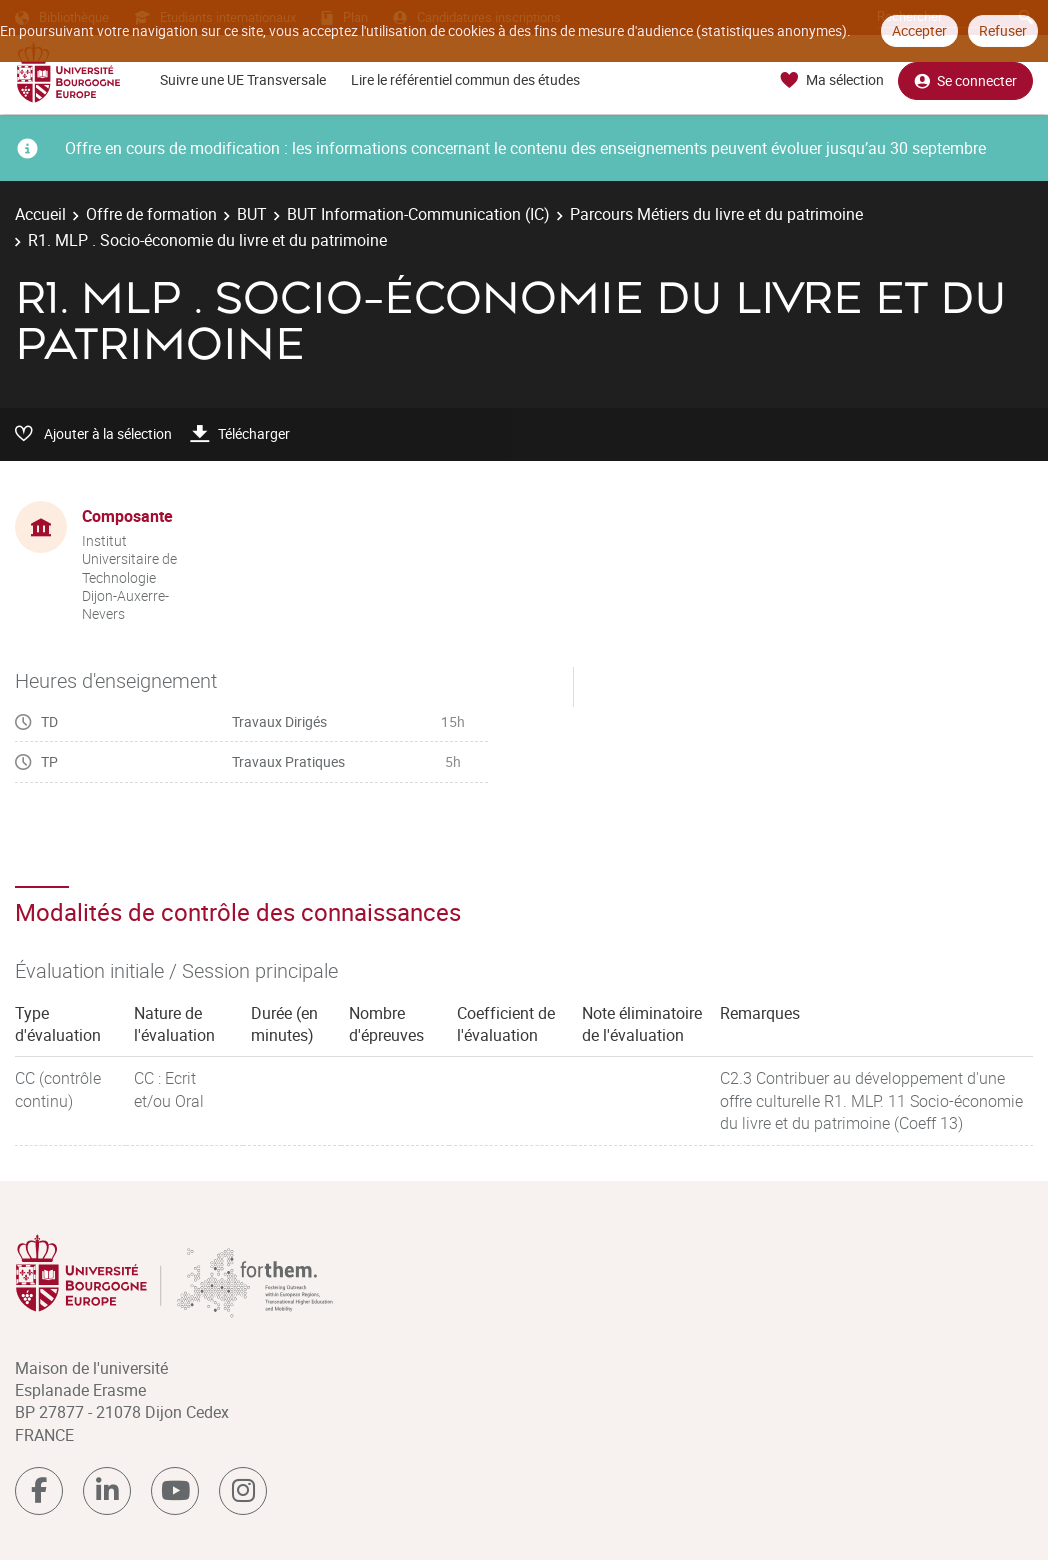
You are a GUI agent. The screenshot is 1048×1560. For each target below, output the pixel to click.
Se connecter (965, 80)
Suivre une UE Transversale (243, 79)
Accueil (40, 214)
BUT (252, 214)
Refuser (1003, 30)
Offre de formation (151, 214)
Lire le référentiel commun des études (465, 79)
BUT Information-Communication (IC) (418, 214)
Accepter (919, 30)
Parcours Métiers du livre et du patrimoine (716, 214)
